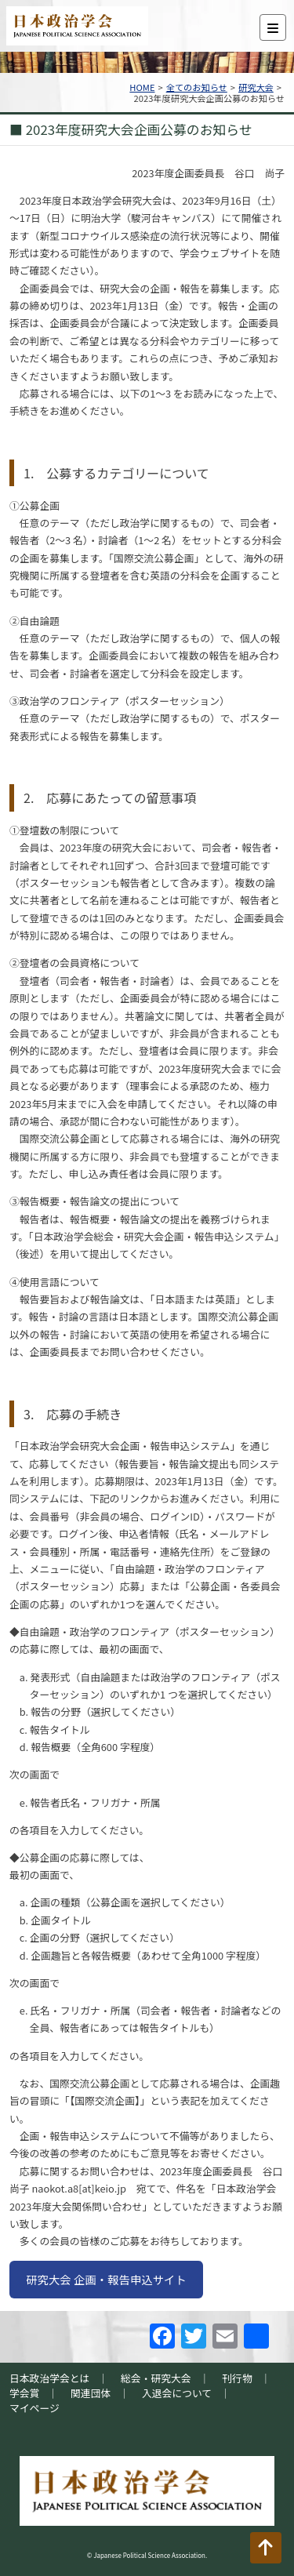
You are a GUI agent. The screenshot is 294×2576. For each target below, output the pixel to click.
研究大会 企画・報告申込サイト (106, 2279)
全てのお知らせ (196, 87)
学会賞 (24, 2392)
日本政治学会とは (49, 2378)
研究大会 (256, 87)
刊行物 (237, 2378)
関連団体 (91, 2392)
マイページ (34, 2407)
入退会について (177, 2392)
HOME (141, 87)
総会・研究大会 (156, 2378)
